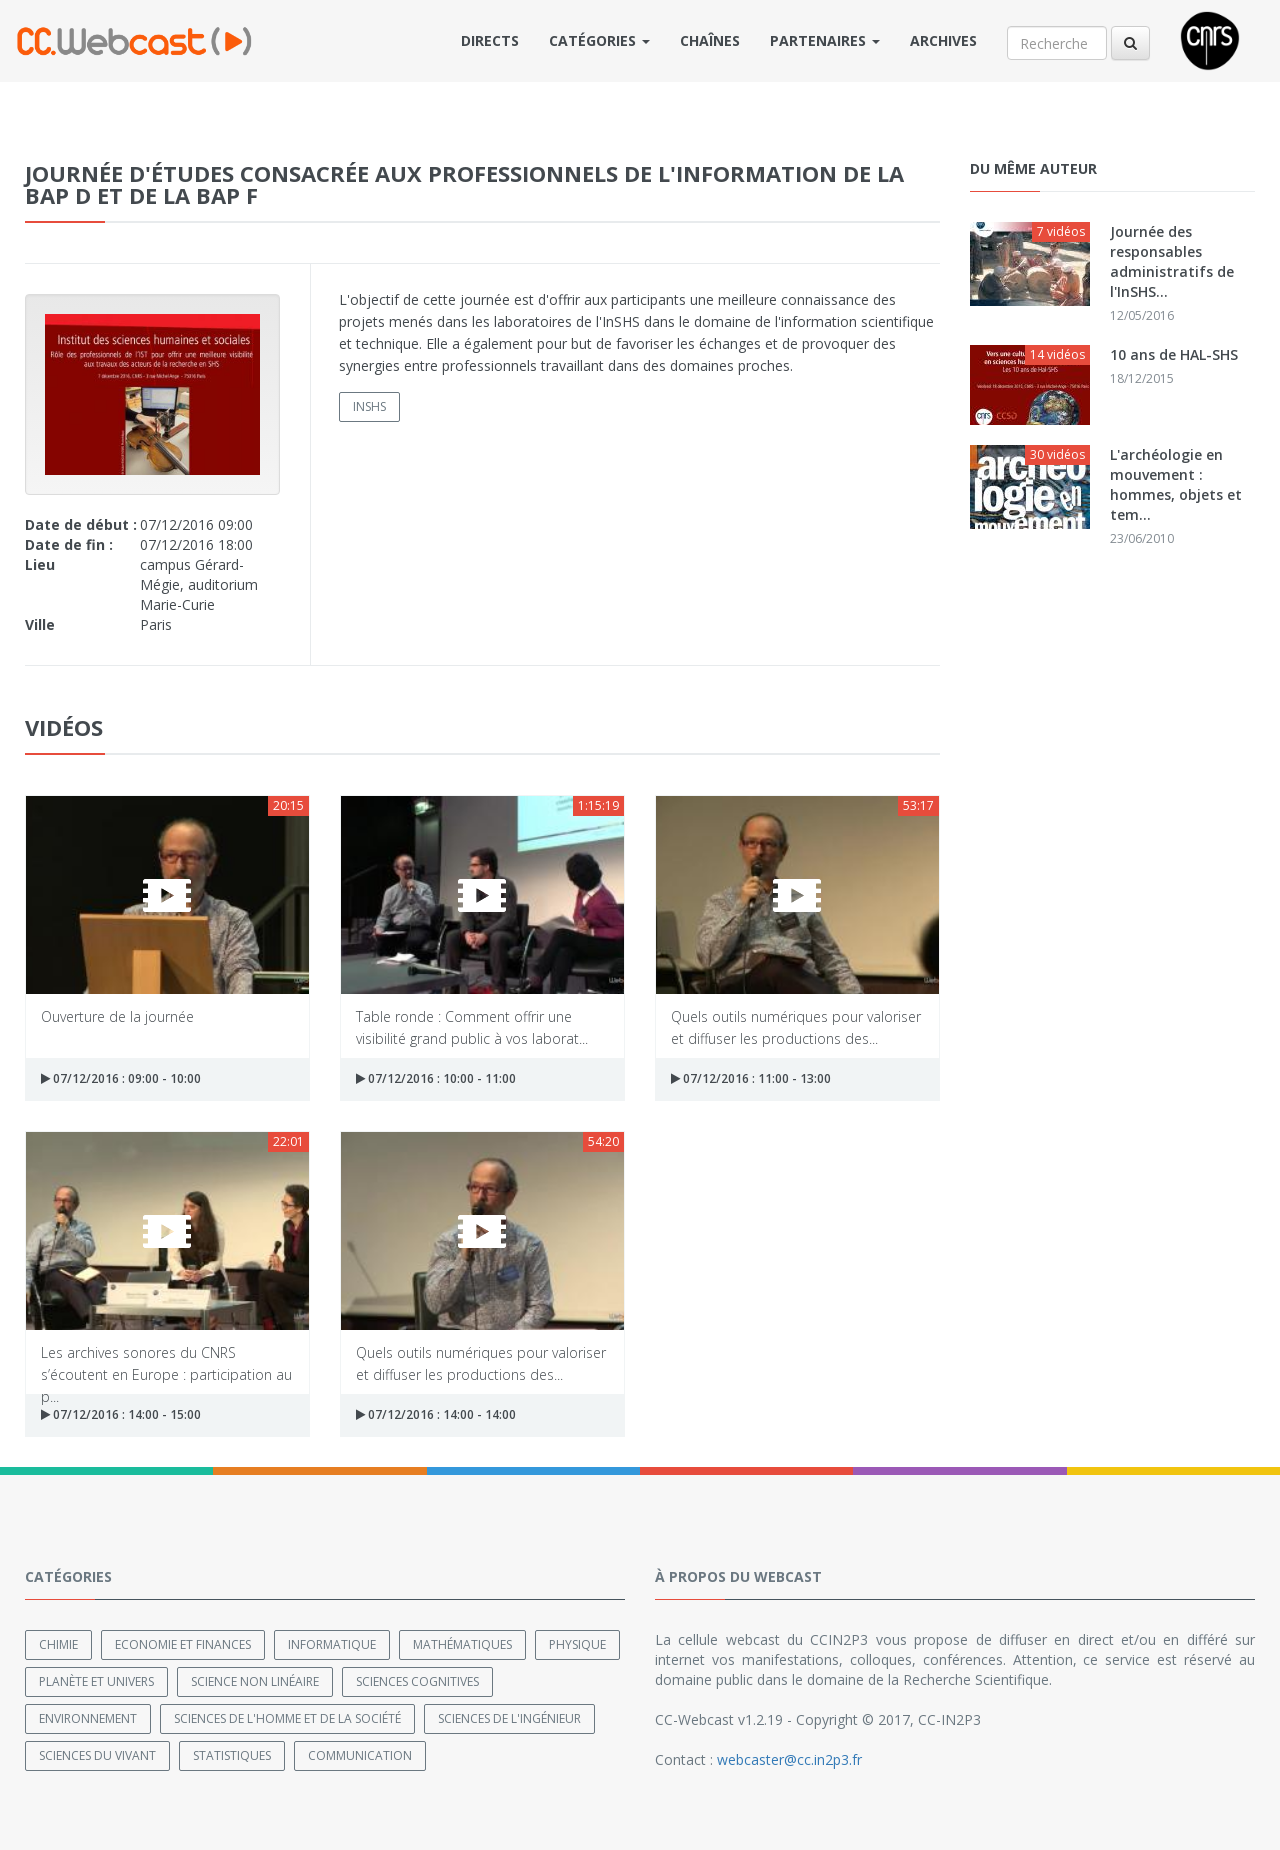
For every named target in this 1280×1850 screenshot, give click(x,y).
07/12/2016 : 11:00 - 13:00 (751, 1078)
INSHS (369, 406)
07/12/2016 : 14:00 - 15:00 (121, 1414)
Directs (490, 40)
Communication (360, 1755)
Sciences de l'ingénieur (509, 1718)
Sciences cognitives (417, 1681)
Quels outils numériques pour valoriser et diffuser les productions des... (796, 1026)
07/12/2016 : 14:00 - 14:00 (436, 1414)
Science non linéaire (255, 1681)
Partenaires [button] (825, 40)
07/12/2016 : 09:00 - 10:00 (121, 1078)
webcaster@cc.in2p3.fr (789, 1759)
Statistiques (232, 1755)
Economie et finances (183, 1644)
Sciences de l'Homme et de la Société (287, 1718)
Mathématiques (462, 1644)
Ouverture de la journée (117, 1016)
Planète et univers (96, 1681)
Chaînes (710, 40)
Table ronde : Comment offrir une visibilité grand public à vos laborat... (472, 1026)
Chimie (58, 1644)
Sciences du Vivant (97, 1755)
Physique (577, 1644)
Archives (943, 40)
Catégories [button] (599, 40)
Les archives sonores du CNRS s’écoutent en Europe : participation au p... (166, 1362)
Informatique (332, 1644)
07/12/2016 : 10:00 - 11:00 (436, 1078)
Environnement (88, 1718)
